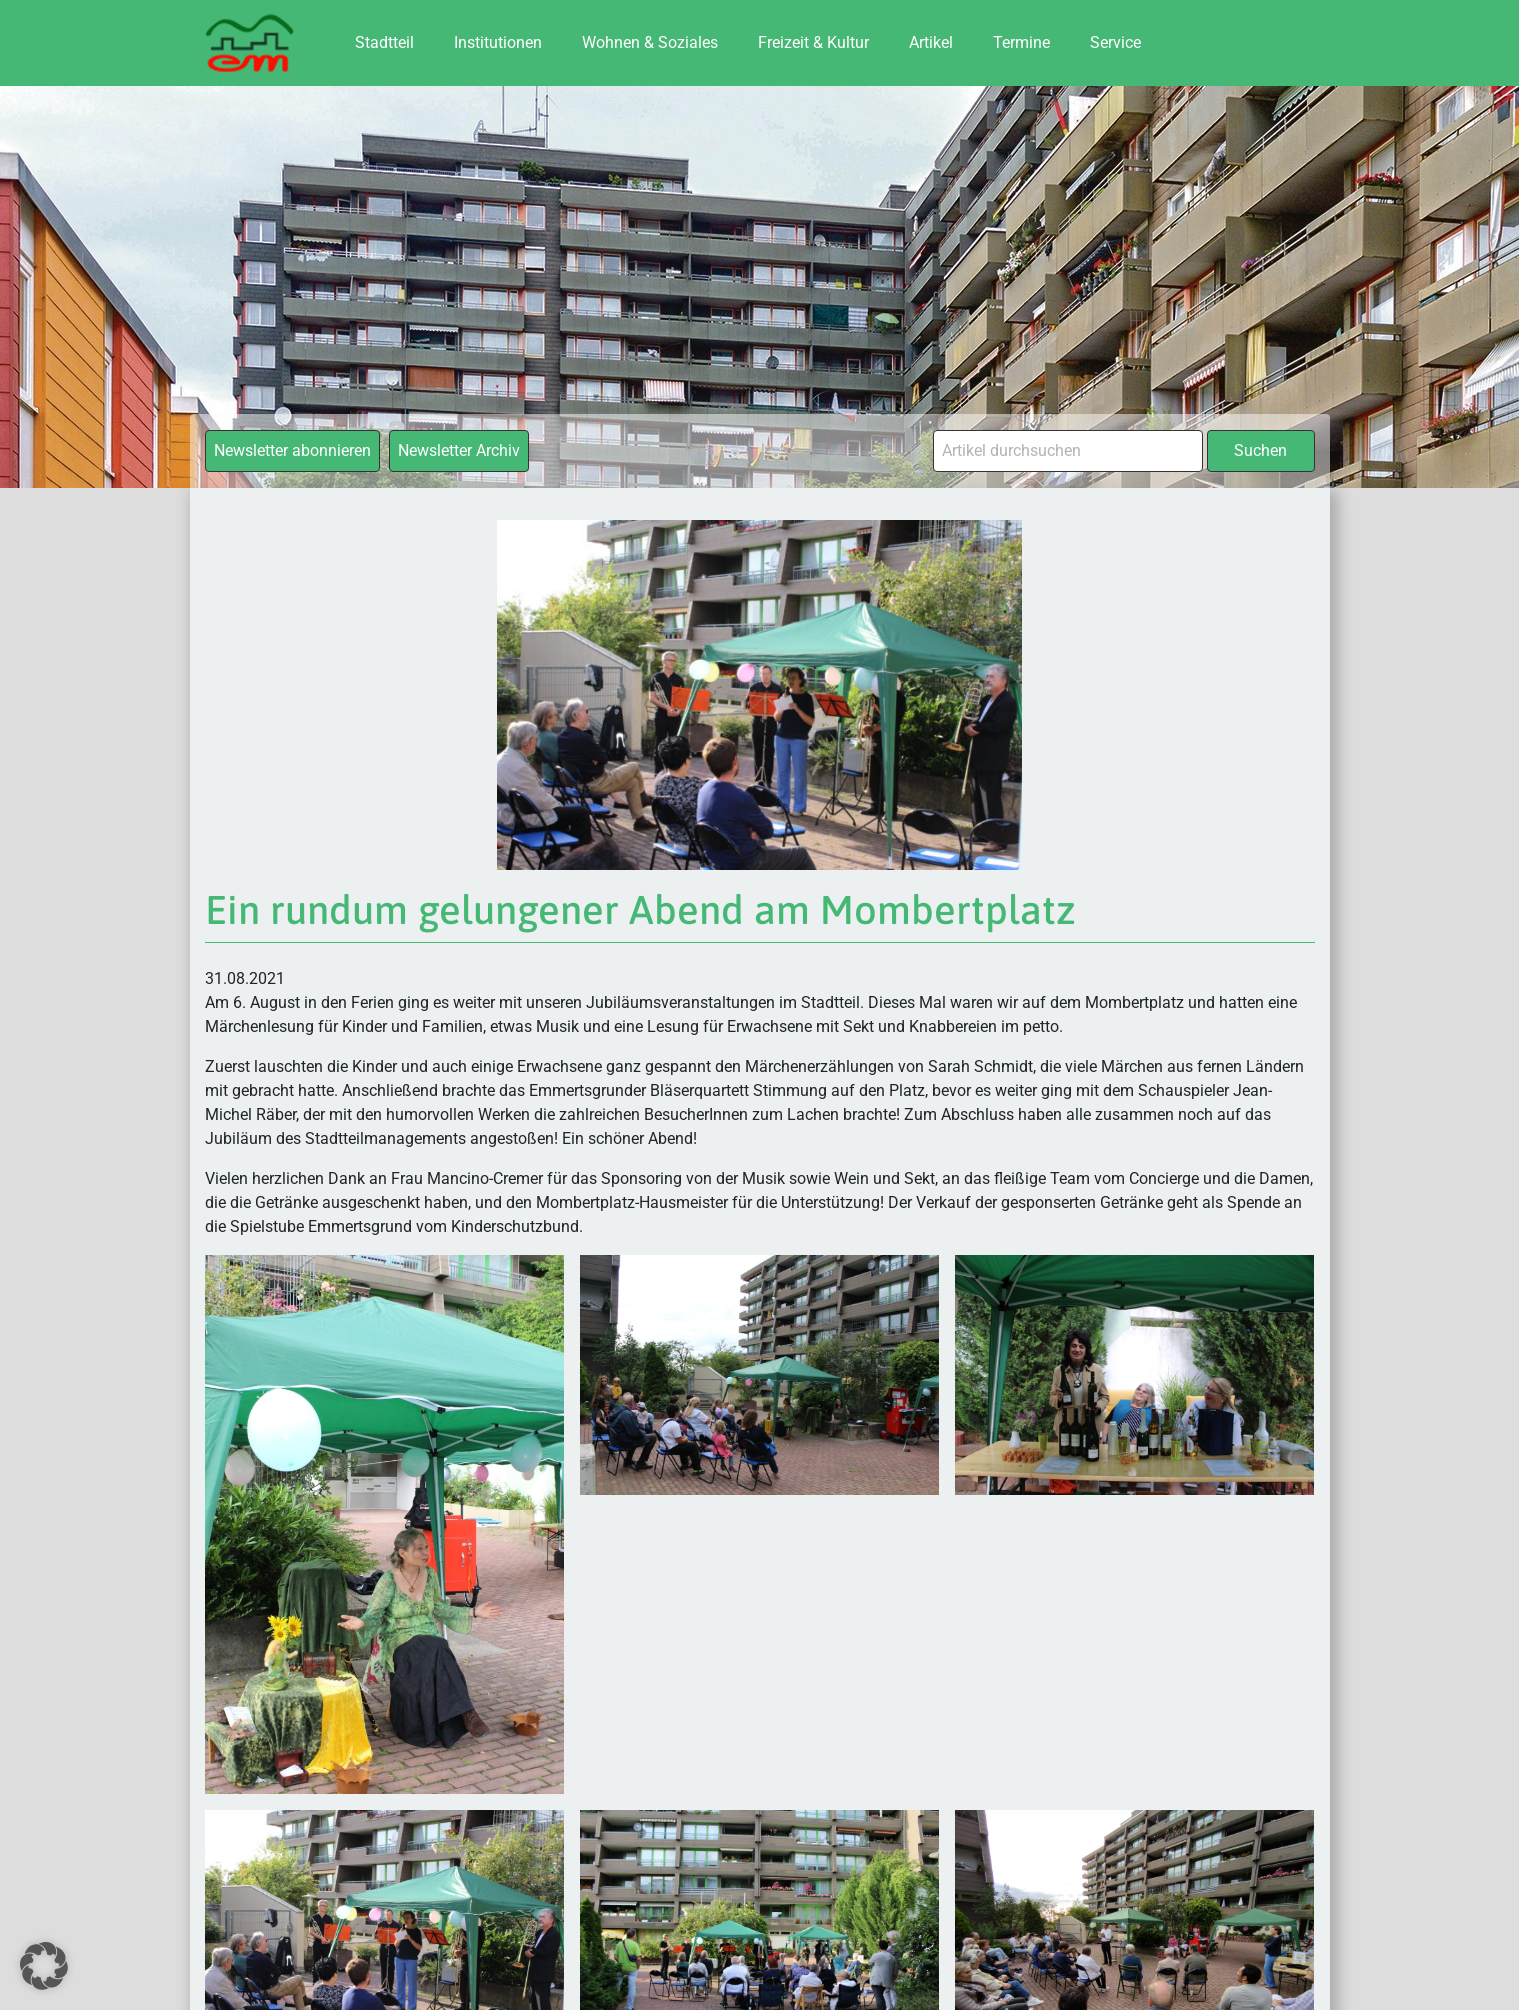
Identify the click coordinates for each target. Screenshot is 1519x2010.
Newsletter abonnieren (292, 450)
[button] (44, 1966)
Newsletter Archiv (459, 450)
